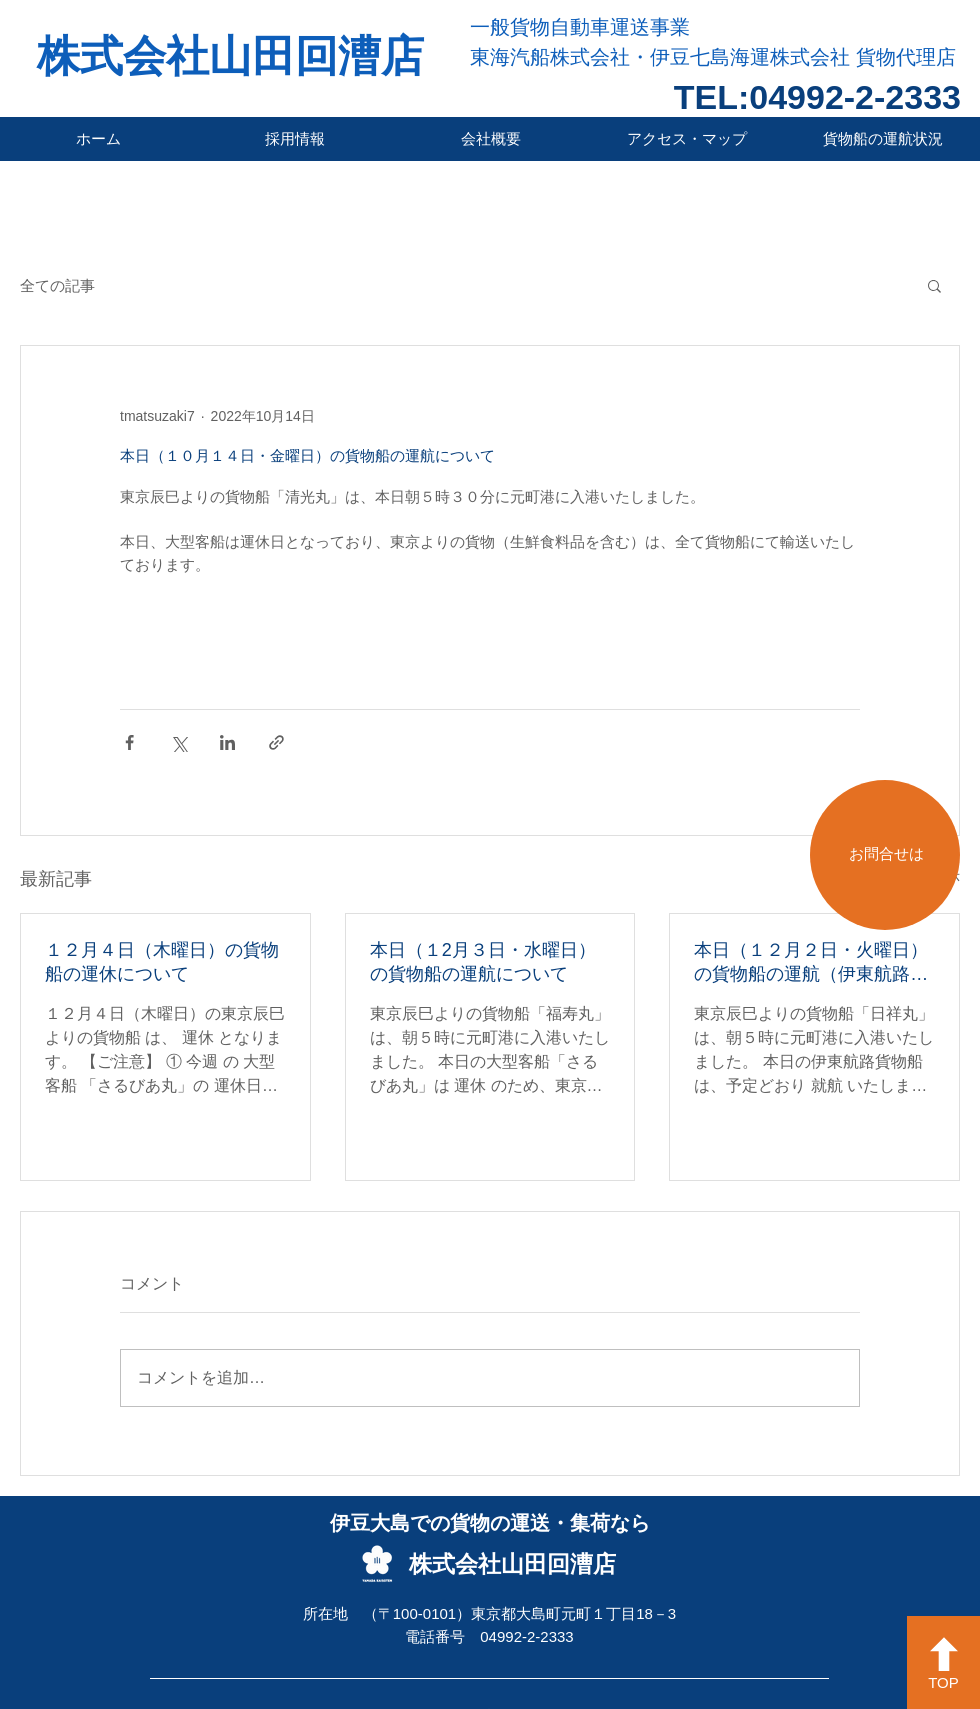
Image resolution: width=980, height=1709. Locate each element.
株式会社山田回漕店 (230, 56)
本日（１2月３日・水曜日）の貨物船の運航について (483, 962)
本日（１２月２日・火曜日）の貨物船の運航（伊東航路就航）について (811, 963)
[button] (934, 285)
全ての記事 (57, 285)
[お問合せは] (885, 855)
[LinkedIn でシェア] (227, 742)
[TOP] (943, 1662)
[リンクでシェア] (276, 742)
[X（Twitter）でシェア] (178, 742)
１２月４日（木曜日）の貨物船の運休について (162, 962)
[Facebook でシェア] (129, 742)
